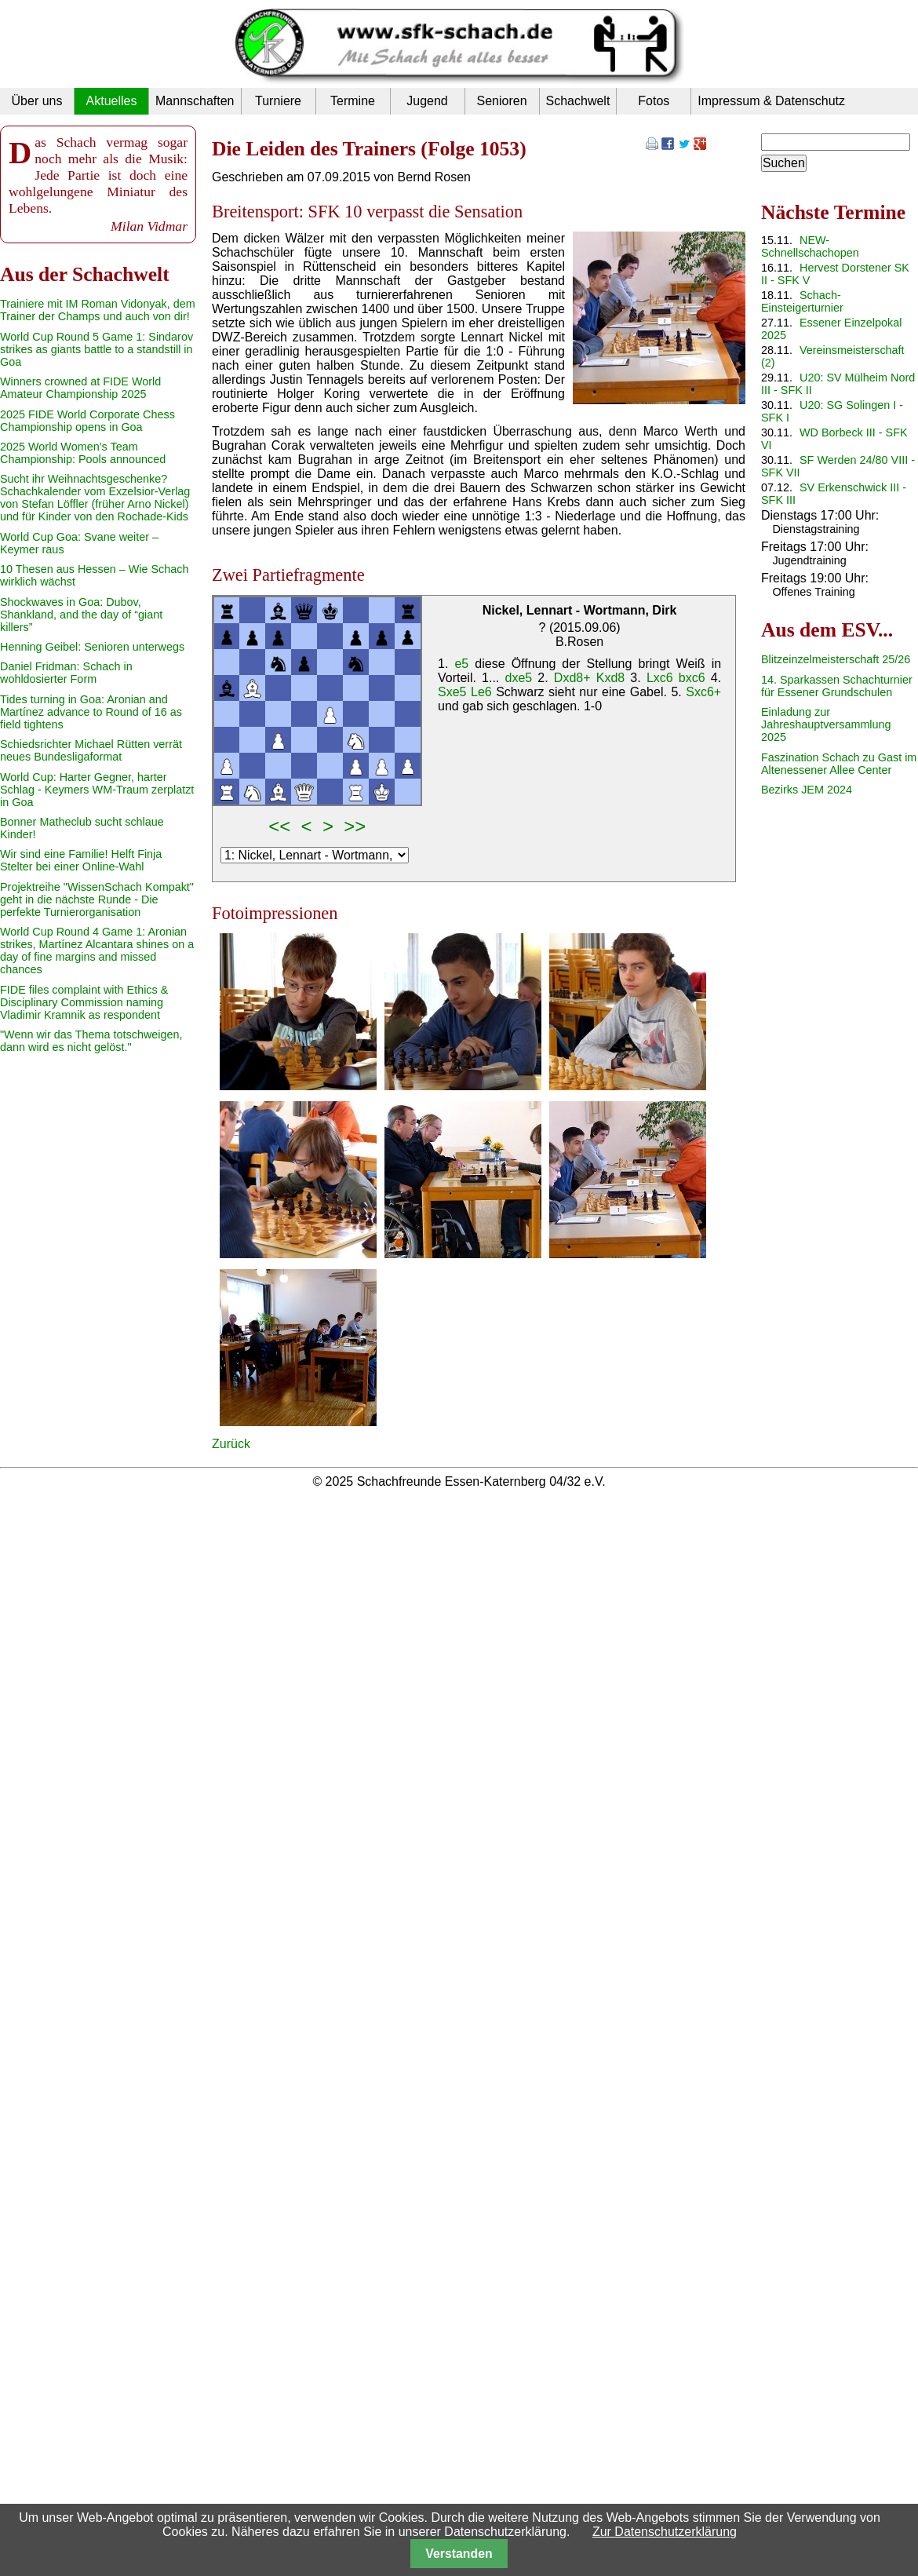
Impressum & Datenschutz (771, 101)
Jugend (427, 101)
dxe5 (518, 677)
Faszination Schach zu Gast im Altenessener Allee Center (838, 763)
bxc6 (692, 677)
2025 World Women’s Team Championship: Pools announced (83, 452)
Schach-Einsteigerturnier (802, 301)
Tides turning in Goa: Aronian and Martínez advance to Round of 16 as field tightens (91, 712)
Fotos (653, 101)
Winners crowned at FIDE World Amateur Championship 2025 (80, 387)
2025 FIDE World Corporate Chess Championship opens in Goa (87, 420)
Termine (352, 101)
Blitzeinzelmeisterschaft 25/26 (835, 659)
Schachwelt (578, 101)
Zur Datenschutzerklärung (664, 2531)
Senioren (501, 101)
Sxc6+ (703, 692)
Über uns (37, 101)
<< (279, 826)
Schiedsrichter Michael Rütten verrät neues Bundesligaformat (91, 750)
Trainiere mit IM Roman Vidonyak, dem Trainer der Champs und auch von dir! (97, 310)
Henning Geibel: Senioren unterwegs (92, 646)
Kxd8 (610, 677)
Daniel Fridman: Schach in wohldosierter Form (66, 672)
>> (355, 826)
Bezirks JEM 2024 (806, 789)
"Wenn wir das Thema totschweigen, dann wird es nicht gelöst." (91, 1040)
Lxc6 (660, 677)
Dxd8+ (572, 677)
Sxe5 (452, 692)
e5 (461, 663)
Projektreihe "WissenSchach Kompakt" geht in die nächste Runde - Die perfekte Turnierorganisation (97, 899)
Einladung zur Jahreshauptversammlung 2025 (826, 724)
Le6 (481, 692)
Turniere (278, 101)
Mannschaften (195, 101)
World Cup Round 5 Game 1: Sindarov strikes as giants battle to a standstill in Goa (96, 349)
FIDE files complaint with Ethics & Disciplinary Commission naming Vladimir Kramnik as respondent (84, 1002)
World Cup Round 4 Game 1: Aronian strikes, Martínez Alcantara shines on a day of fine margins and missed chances (97, 950)
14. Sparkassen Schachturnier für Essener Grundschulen (837, 686)
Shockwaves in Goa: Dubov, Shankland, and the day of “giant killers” (81, 614)
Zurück (231, 1443)
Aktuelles (111, 101)
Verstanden (458, 2553)
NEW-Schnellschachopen (810, 246)
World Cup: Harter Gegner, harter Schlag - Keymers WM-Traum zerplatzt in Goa (97, 789)
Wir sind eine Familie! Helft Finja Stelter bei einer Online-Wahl (81, 860)
